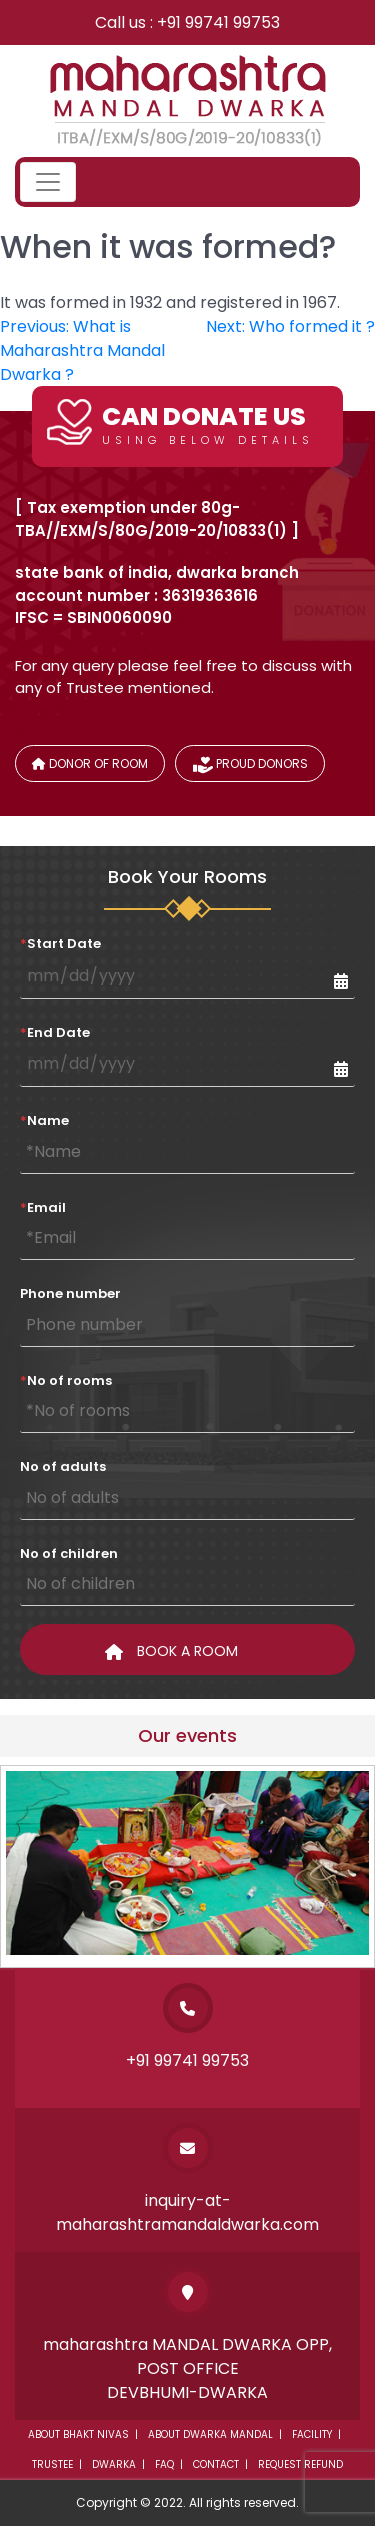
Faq (164, 2464)
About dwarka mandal (210, 2434)
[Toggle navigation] (48, 182)
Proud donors (250, 767)
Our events (187, 1735)
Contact (216, 2464)
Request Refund (300, 2464)
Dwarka (114, 2464)
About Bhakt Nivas (78, 2434)
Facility (312, 2434)
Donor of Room (90, 763)
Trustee (52, 2464)
